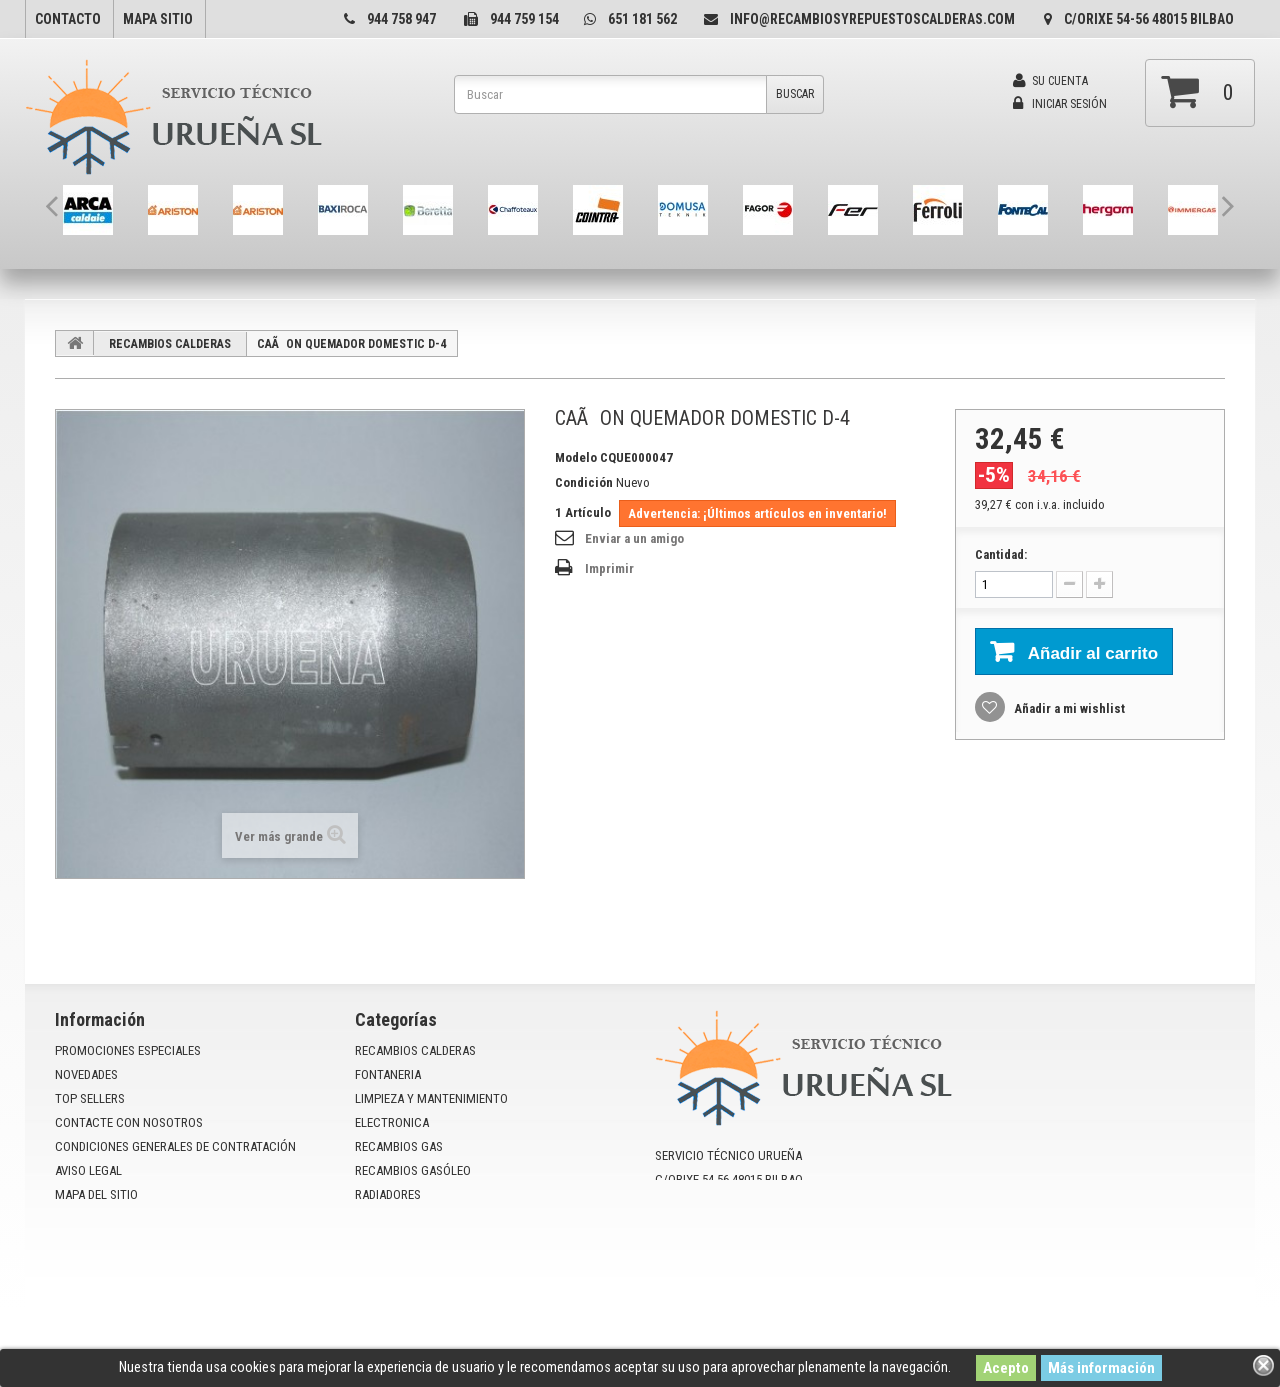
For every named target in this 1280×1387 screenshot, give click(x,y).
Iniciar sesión (1060, 104)
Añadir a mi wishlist (1068, 708)
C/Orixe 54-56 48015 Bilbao (1149, 19)
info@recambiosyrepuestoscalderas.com (872, 19)
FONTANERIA (388, 1074)
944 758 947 (401, 19)
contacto (68, 19)
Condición (584, 482)
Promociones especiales (128, 1050)
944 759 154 (524, 19)
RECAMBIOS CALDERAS (170, 344)
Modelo (576, 457)
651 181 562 (642, 19)
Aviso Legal (88, 1170)
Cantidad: (1001, 554)
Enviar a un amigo (634, 538)
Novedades (86, 1074)
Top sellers (90, 1098)
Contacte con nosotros (129, 1122)
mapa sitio (158, 19)
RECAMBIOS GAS (399, 1146)
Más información (1101, 1368)
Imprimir (609, 568)
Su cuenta (1050, 81)
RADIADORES (388, 1194)
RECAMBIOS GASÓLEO (413, 1170)
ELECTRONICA (392, 1122)
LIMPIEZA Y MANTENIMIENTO (431, 1098)
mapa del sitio (96, 1194)
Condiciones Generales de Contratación (175, 1146)
